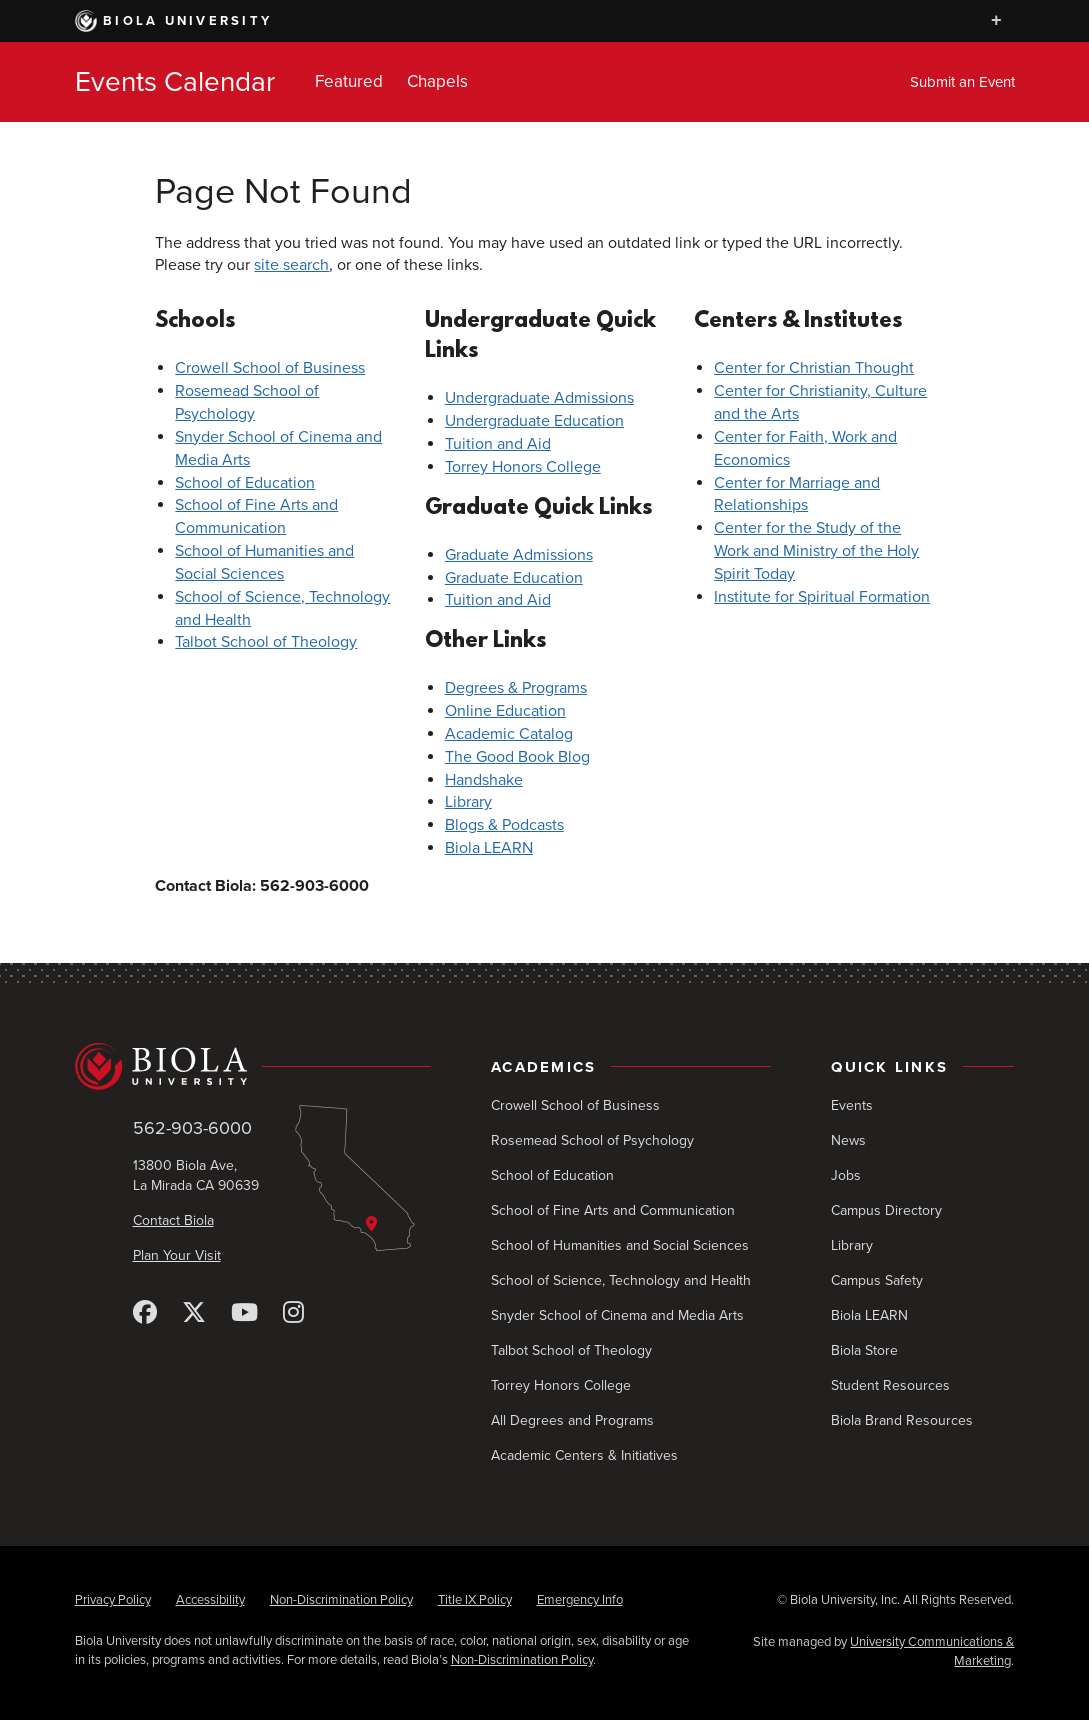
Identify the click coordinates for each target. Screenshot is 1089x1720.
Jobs (846, 1175)
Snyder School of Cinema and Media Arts (617, 1315)
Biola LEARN (489, 848)
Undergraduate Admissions (539, 398)
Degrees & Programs (516, 688)
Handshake (484, 780)
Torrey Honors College (523, 467)
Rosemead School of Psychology (592, 1140)
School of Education (245, 483)
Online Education (505, 711)
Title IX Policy (475, 1600)
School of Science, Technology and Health (621, 1280)
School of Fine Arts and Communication (613, 1210)
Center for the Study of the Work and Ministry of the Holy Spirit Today (816, 551)
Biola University (174, 21)
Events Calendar (175, 82)
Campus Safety (877, 1280)
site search (291, 265)
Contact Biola (173, 1220)
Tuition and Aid (498, 444)
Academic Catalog (509, 734)
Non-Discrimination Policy (341, 1600)
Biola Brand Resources (902, 1420)
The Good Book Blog (517, 757)
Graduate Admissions (519, 555)
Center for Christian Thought (814, 368)
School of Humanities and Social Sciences (620, 1245)
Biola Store (864, 1350)
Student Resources (890, 1385)
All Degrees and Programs (572, 1420)
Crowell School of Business (270, 368)
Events (852, 1105)
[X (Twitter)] (194, 1313)
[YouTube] (244, 1313)
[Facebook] (145, 1313)
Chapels (437, 81)
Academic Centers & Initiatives (584, 1455)
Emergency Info (580, 1600)
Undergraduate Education (534, 421)
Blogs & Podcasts (504, 825)
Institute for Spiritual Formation (822, 597)
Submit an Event (962, 82)
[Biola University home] (253, 1067)
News (848, 1140)
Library (468, 802)
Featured (349, 81)
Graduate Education (514, 578)
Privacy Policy (113, 1600)
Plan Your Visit (177, 1255)
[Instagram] (293, 1313)
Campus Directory (886, 1210)
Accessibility (210, 1600)
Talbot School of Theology (266, 642)
